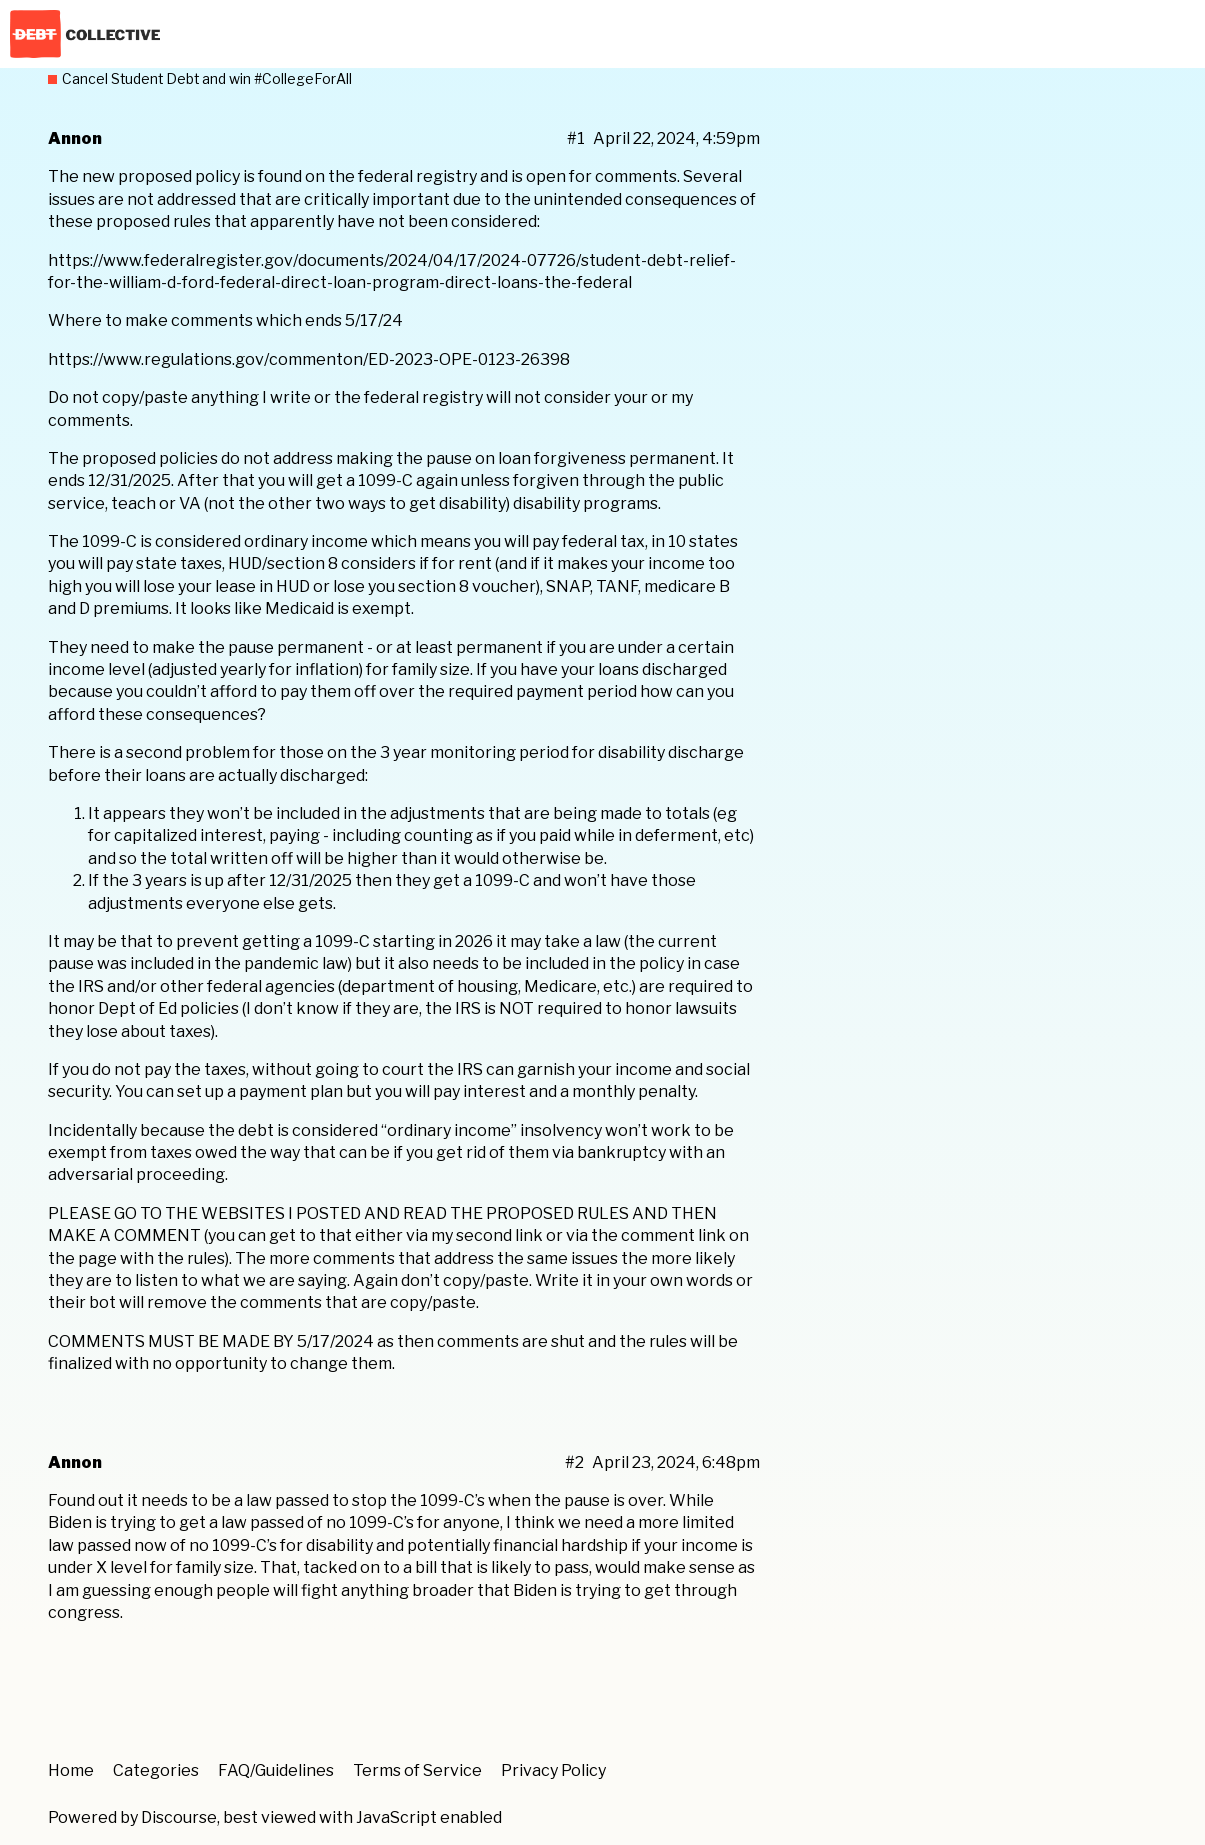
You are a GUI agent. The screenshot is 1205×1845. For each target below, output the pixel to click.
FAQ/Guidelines (276, 1770)
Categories (156, 1770)
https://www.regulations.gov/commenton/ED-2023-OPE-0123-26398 (309, 359)
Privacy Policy (553, 1770)
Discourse (179, 1817)
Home (71, 1770)
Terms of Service (417, 1770)
